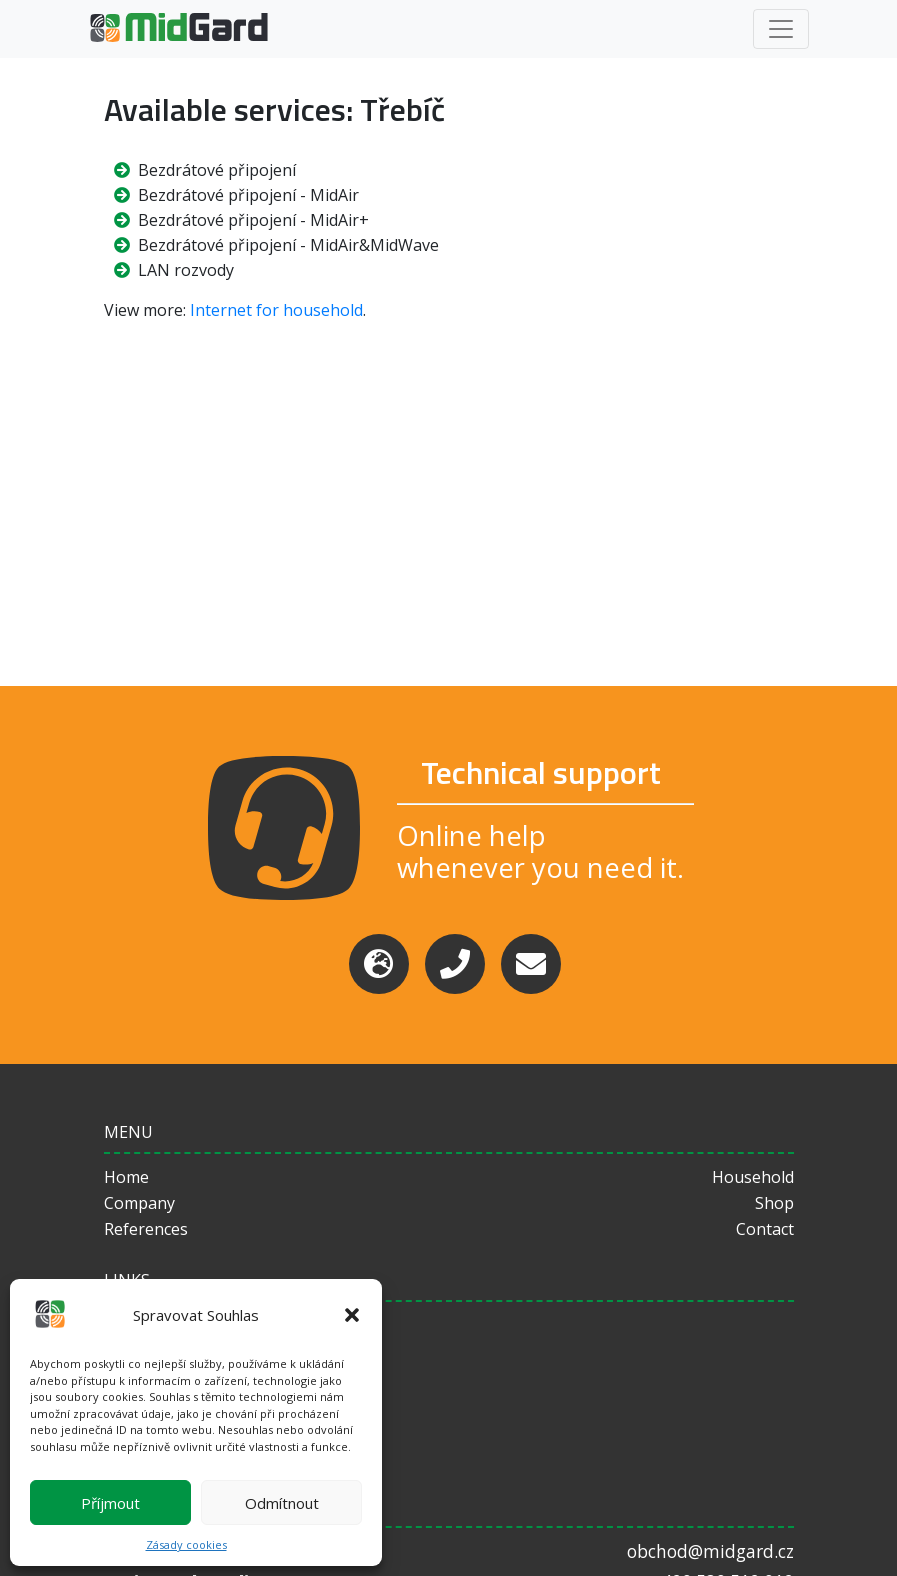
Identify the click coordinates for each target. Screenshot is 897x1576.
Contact (765, 1229)
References (146, 1229)
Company (139, 1203)
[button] (352, 1315)
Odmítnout (282, 1503)
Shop (774, 1203)
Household (753, 1177)
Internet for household (276, 310)
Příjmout (110, 1503)
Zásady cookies (186, 1544)
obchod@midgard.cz (710, 1551)
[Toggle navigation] (781, 29)
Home (126, 1177)
